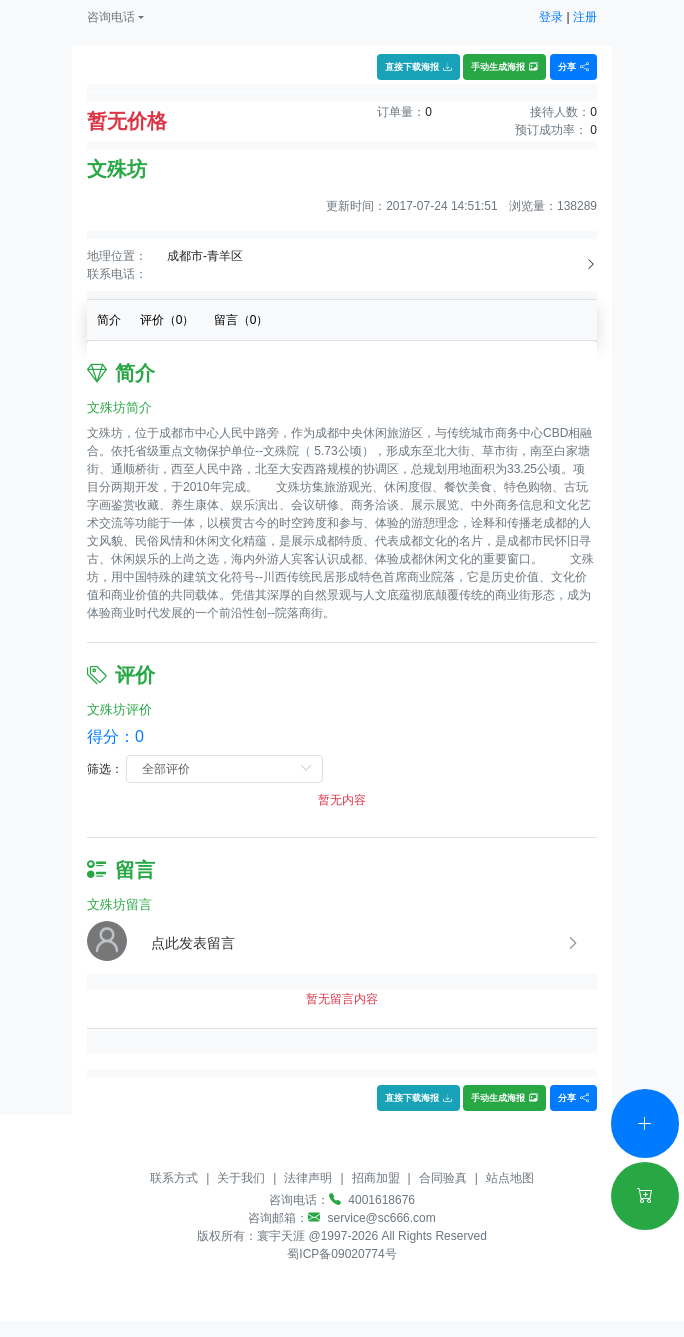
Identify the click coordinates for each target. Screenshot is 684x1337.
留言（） (241, 320)
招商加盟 (376, 1178)
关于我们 (241, 1178)
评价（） (167, 320)
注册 (585, 17)
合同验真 (443, 1178)
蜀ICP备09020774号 (341, 1254)
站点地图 (510, 1178)
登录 (551, 17)
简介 (109, 320)
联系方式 (174, 1178)
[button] (115, 17)
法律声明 (308, 1178)
